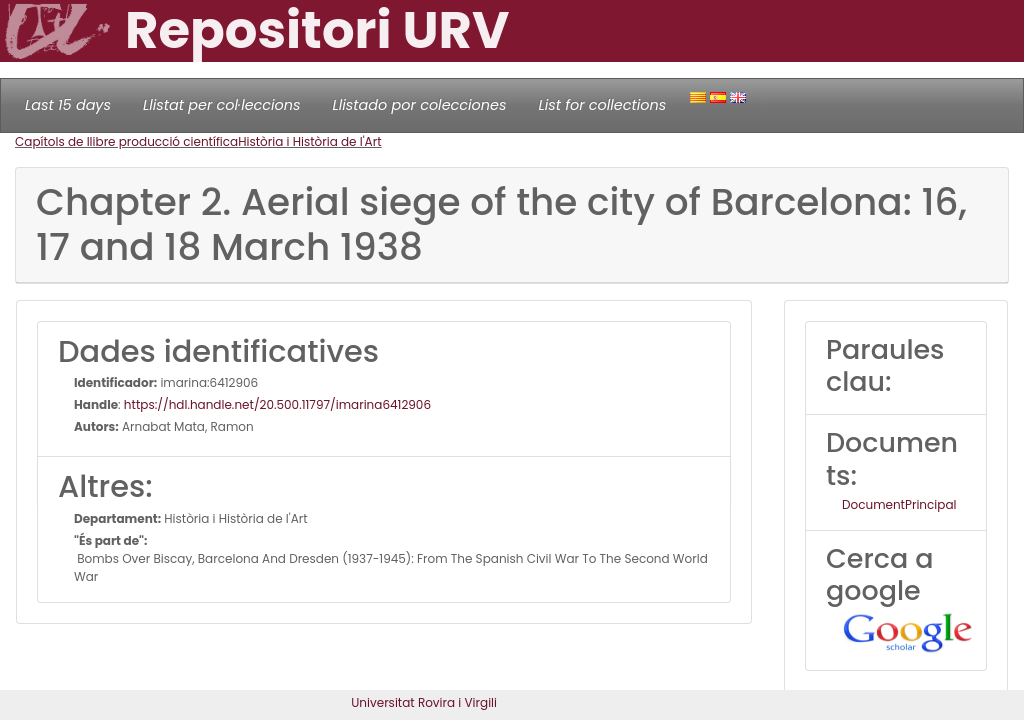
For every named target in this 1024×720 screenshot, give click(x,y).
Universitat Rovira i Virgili (424, 702)
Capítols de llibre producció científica (126, 141)
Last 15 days (68, 105)
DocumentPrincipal (899, 504)
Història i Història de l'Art (309, 141)
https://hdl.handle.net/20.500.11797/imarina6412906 (277, 404)
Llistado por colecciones (420, 105)
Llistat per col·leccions (222, 105)
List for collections (602, 105)
